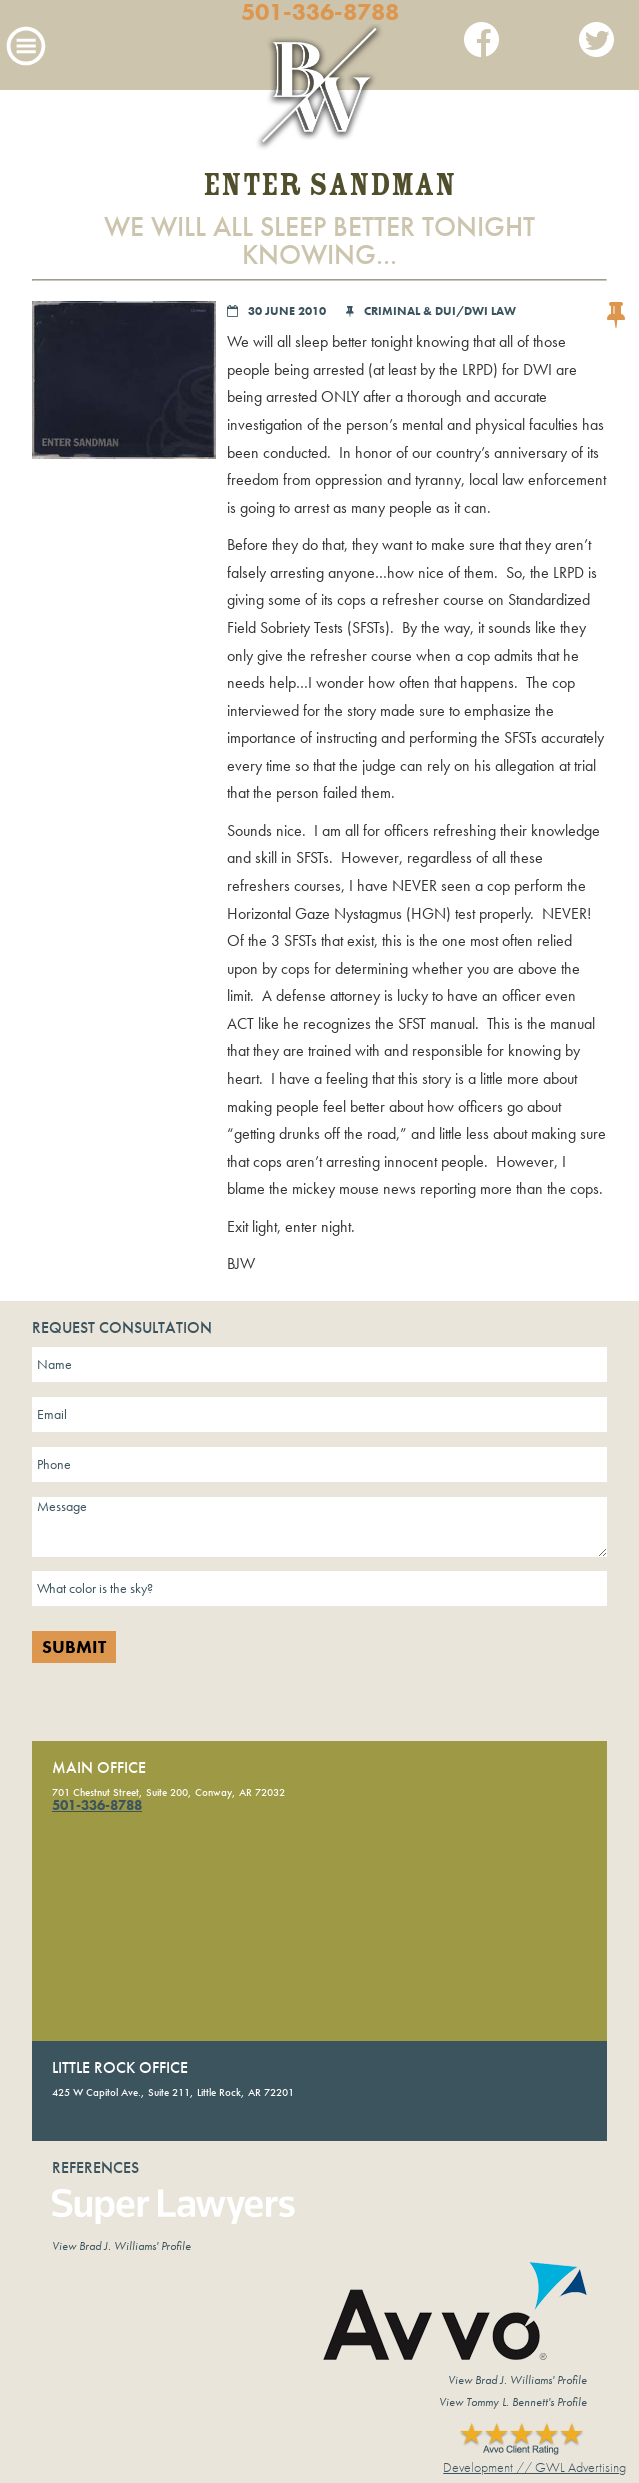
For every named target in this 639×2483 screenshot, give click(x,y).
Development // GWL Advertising (534, 2467)
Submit (74, 1647)
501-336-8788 (320, 12)
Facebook (481, 44)
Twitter (596, 44)
